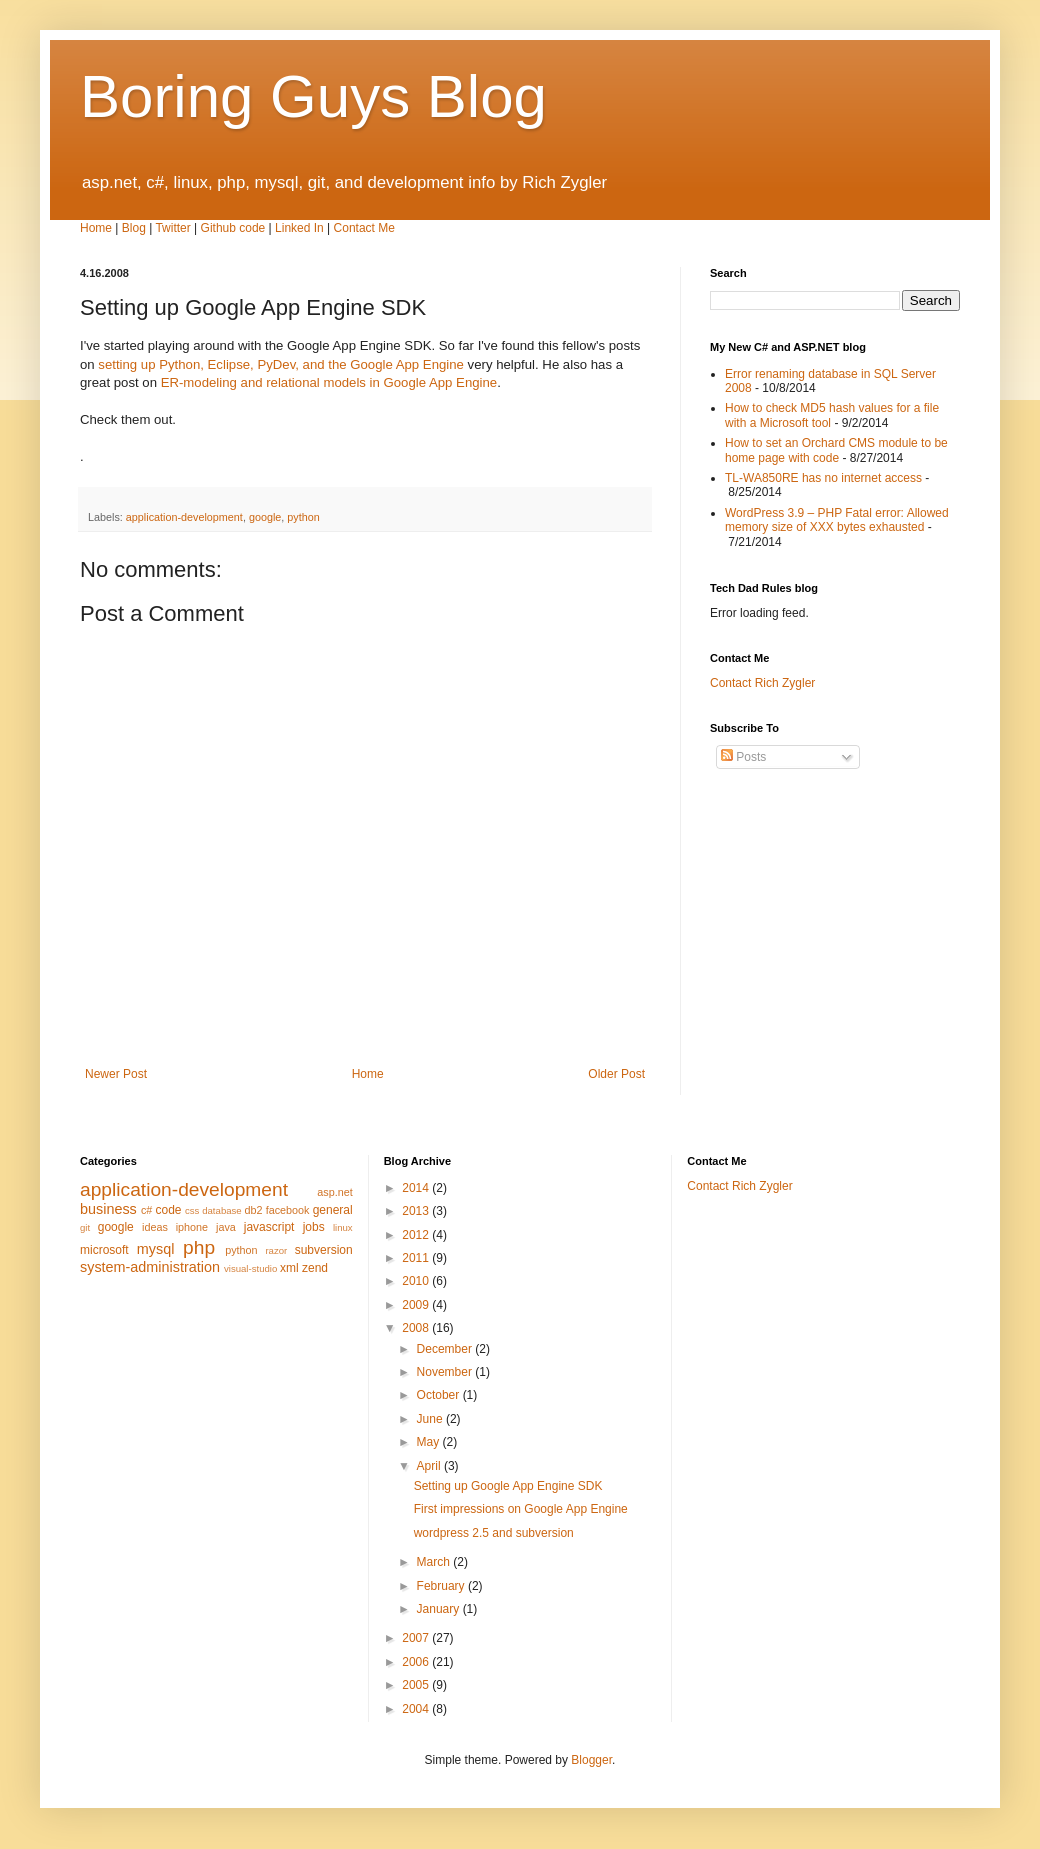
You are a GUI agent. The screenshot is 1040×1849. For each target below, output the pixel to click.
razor (276, 1250)
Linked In (299, 228)
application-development (184, 517)
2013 (417, 1211)
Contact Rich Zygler (762, 683)
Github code (233, 228)
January (440, 1609)
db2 (254, 1210)
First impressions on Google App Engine (521, 1509)
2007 (417, 1638)
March (435, 1562)
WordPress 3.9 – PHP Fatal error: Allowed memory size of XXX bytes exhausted (837, 520)
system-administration (150, 1267)
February (442, 1586)
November (446, 1372)
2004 (417, 1709)
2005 (417, 1685)
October (440, 1395)
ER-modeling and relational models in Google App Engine (329, 382)
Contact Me (364, 228)
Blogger (591, 1760)
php (199, 1247)
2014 (417, 1188)
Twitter (172, 228)
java (226, 1227)
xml (289, 1268)
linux (343, 1227)
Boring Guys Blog (313, 96)
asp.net (334, 1192)
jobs (314, 1227)
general (333, 1210)
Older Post (616, 1074)
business (108, 1209)
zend (315, 1268)
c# (146, 1210)
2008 (417, 1328)
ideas (155, 1227)
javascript (269, 1227)
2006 (417, 1662)
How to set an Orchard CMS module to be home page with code (836, 450)
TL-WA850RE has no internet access (823, 478)
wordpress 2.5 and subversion (494, 1533)
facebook (288, 1210)
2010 (417, 1281)
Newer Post (116, 1074)
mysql (156, 1249)
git (85, 1227)
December (446, 1349)
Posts (743, 757)
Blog (134, 228)
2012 (417, 1235)
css (192, 1210)
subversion (324, 1250)
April (430, 1466)
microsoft (104, 1250)
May (430, 1442)
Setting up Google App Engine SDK (508, 1486)
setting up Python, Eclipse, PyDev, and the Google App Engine (281, 364)
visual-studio (250, 1268)
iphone (192, 1227)
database (221, 1210)
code (168, 1210)
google (265, 517)
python (303, 517)
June (431, 1419)
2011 (417, 1258)
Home (96, 228)
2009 (417, 1305)
